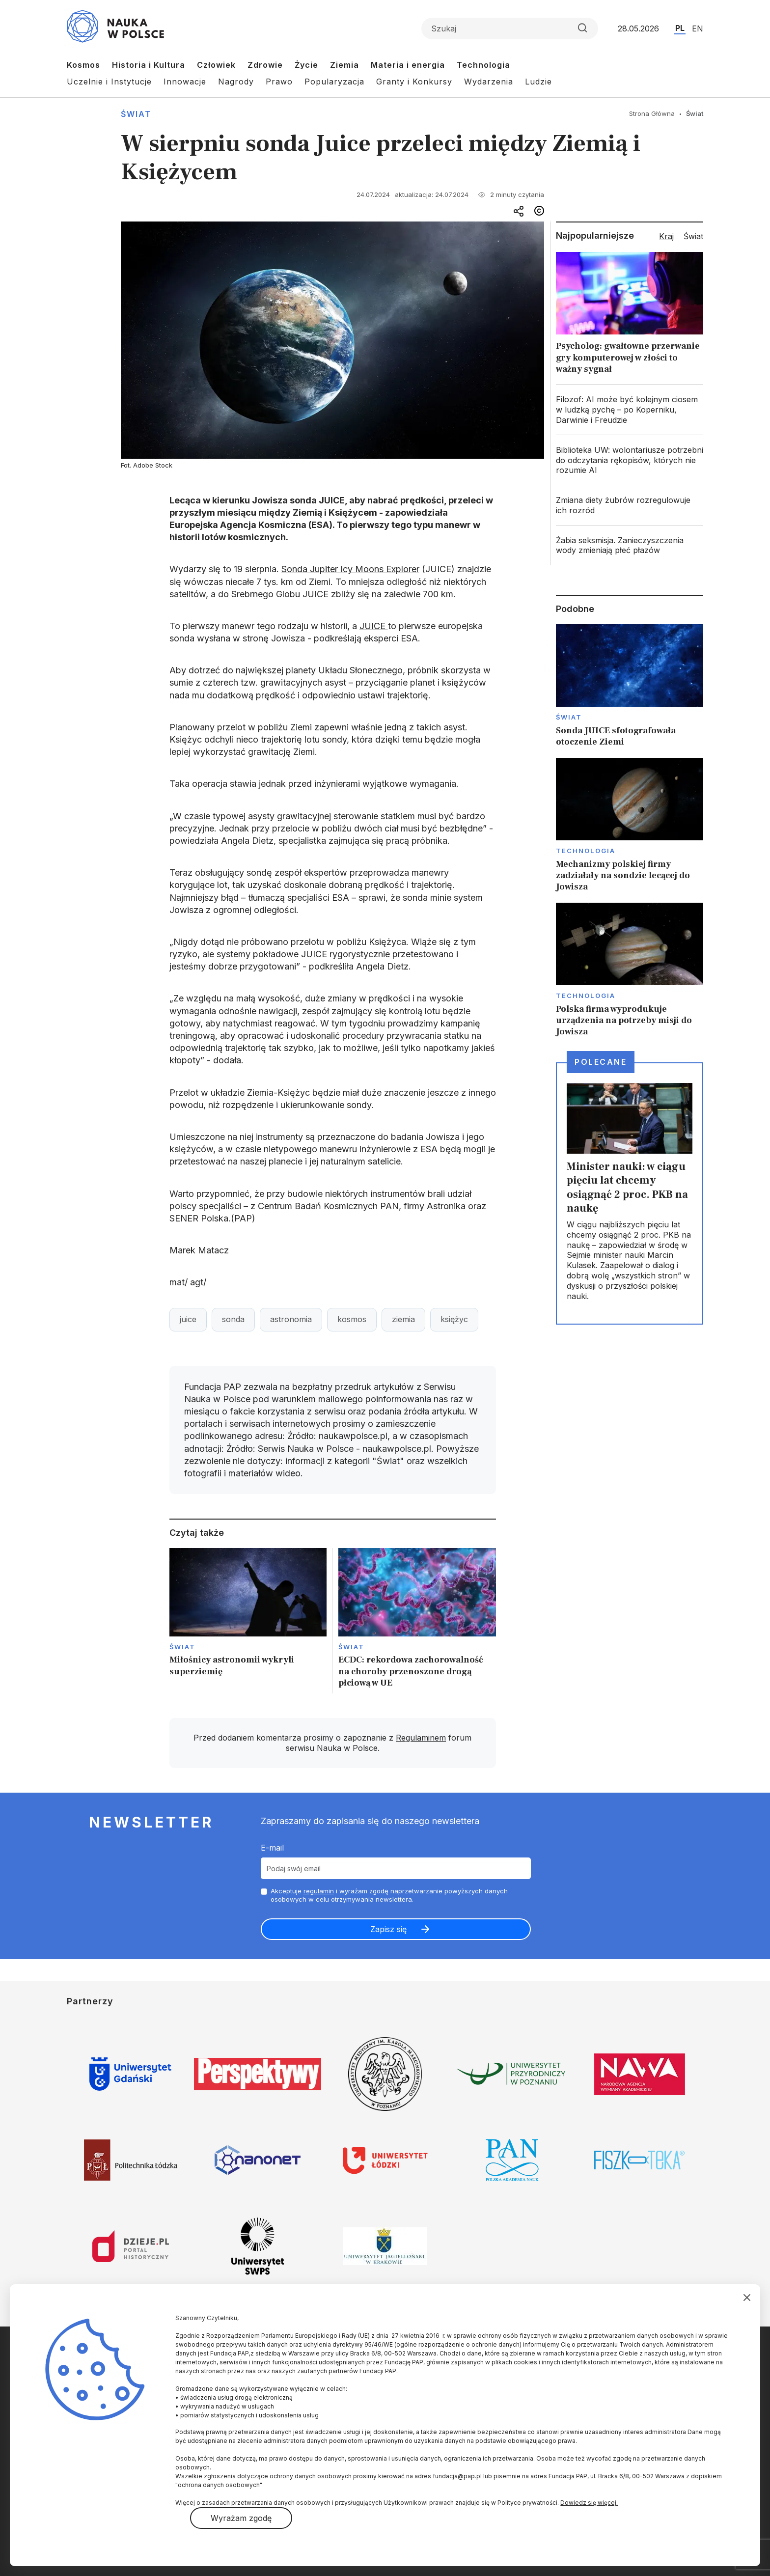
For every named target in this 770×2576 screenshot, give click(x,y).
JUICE (373, 626)
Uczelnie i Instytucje (109, 81)
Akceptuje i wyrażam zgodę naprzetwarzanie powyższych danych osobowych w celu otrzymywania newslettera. (389, 1895)
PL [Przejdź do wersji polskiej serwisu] (680, 28)
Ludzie (538, 81)
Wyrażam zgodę (241, 2518)
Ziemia (344, 65)
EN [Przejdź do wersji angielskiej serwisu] (697, 28)
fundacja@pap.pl (457, 2476)
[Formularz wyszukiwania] (509, 28)
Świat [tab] (693, 236)
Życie (306, 65)
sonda (233, 1319)
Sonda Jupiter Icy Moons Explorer (350, 569)
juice (188, 1319)
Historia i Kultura (148, 65)
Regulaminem (421, 1738)
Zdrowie (265, 65)
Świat (136, 114)
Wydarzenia (488, 81)
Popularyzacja (334, 81)
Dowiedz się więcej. (589, 2502)
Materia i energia (408, 65)
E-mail (272, 1848)
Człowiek (216, 65)
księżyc (454, 1319)
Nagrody (236, 81)
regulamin (318, 1891)
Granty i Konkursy (414, 81)
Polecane (601, 1062)
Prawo (279, 81)
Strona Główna (652, 113)
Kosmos (83, 65)
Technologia (483, 65)
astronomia (291, 1319)
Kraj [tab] (666, 236)
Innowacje (185, 81)
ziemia (403, 1319)
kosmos (351, 1319)
